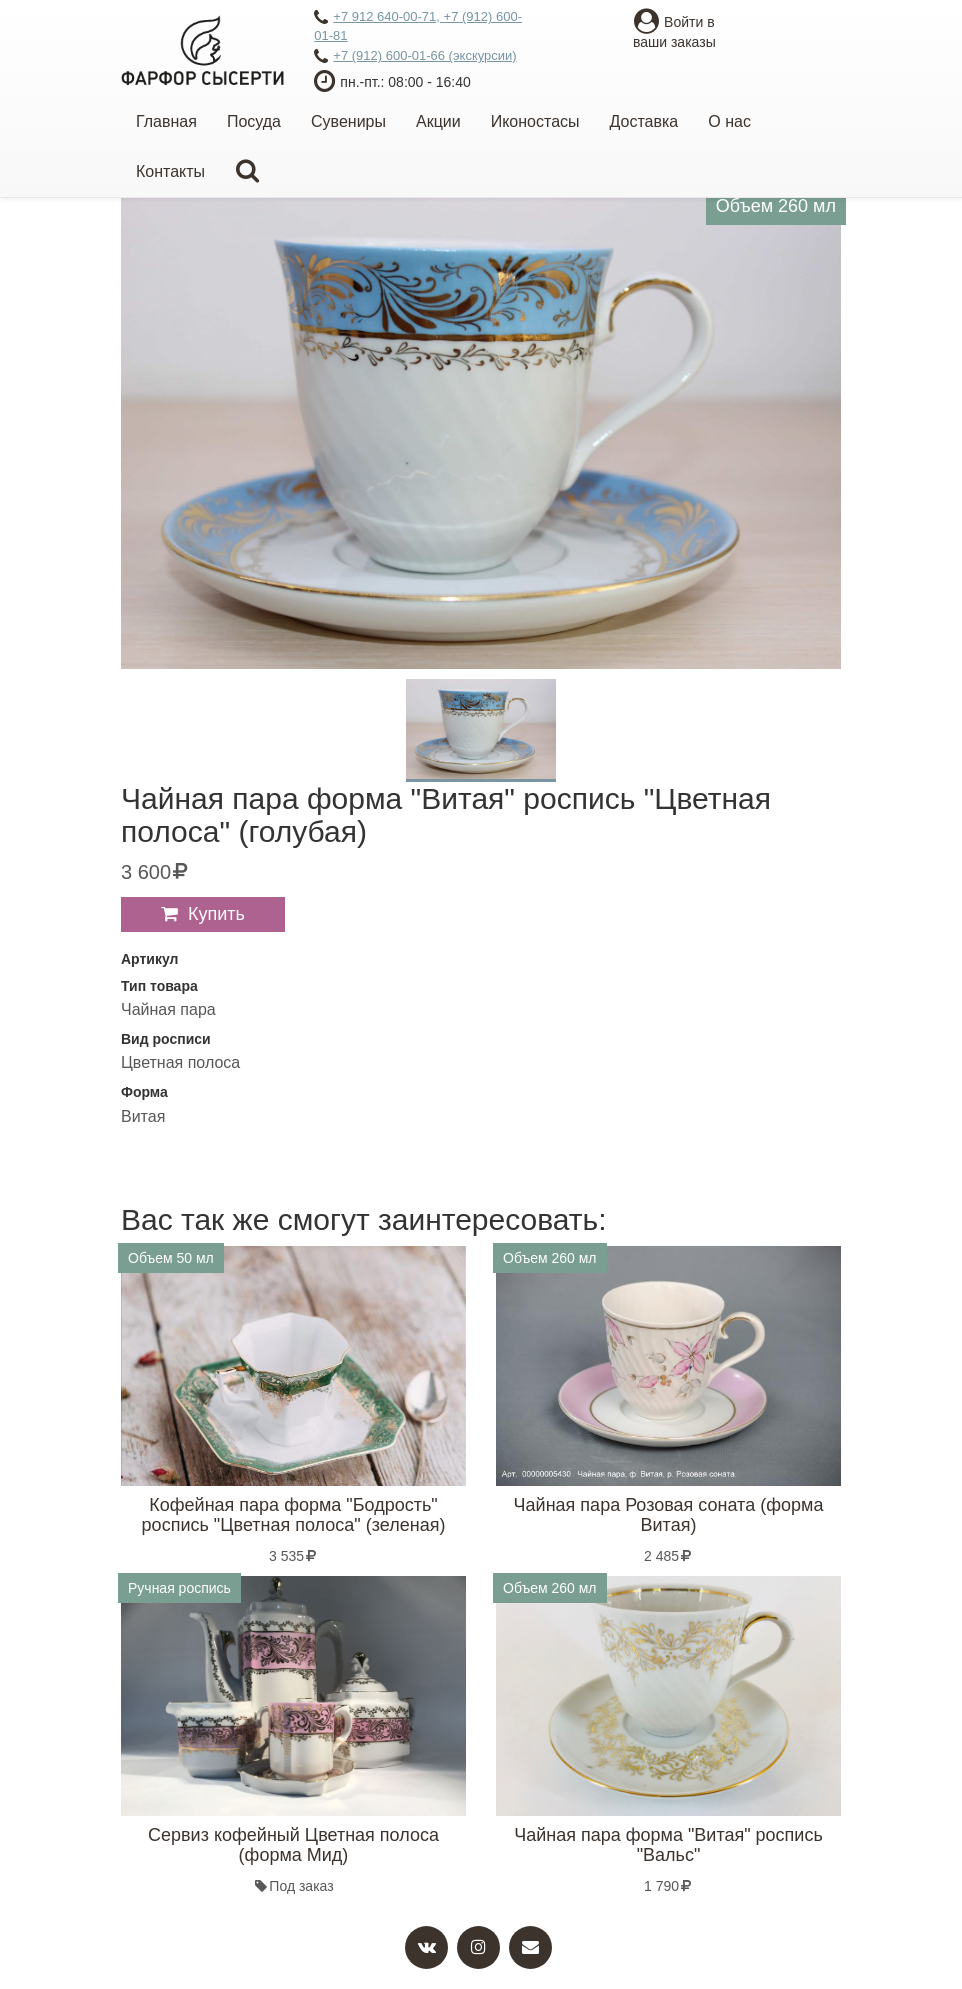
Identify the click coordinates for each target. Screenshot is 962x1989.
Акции (438, 121)
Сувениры (348, 121)
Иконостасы (535, 121)
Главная (166, 121)
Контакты (170, 171)
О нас (729, 121)
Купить (216, 914)
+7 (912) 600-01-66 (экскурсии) (415, 57)
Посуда (254, 121)
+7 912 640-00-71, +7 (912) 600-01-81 (418, 26)
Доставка (644, 121)
